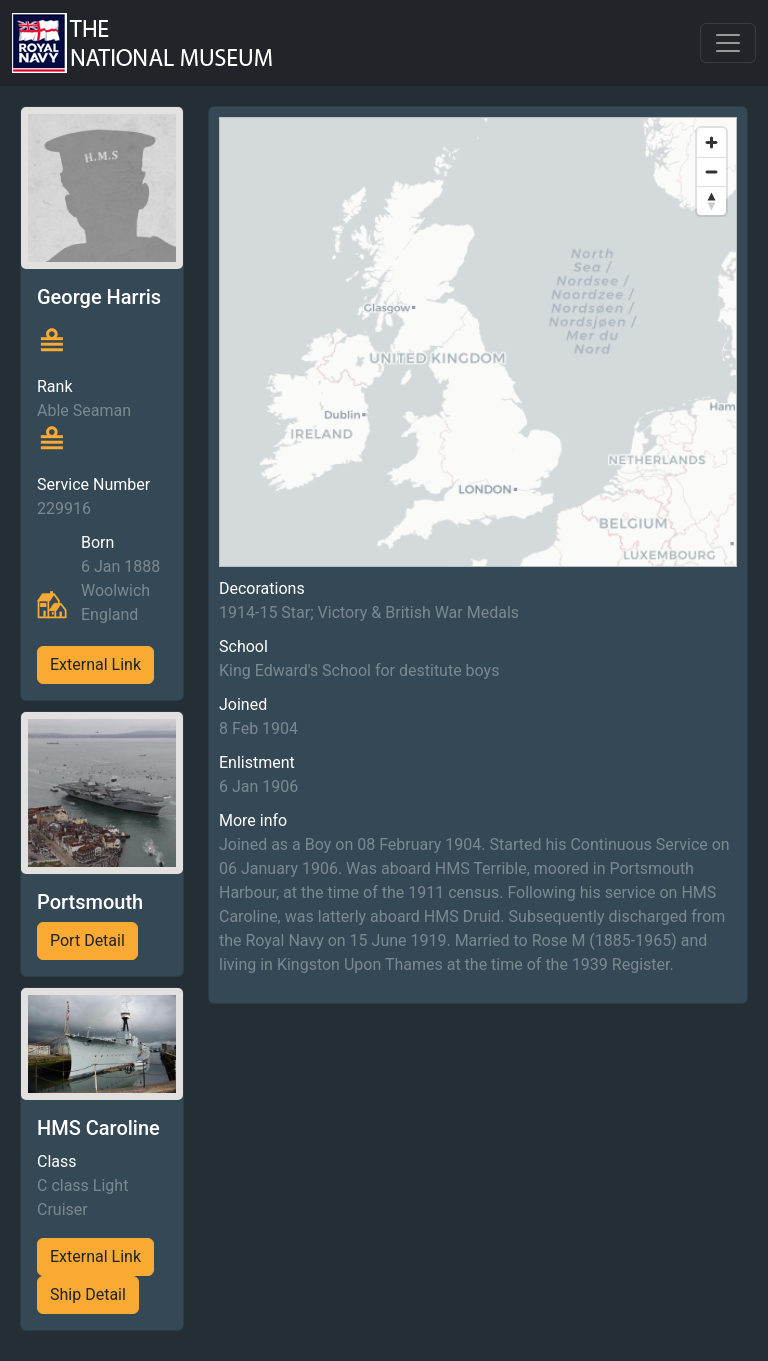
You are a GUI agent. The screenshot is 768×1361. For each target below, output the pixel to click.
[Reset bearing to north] (711, 200)
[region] (478, 342)
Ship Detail (88, 1294)
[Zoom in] (711, 142)
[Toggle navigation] (728, 43)
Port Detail (87, 940)
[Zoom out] (711, 171)
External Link (95, 664)
